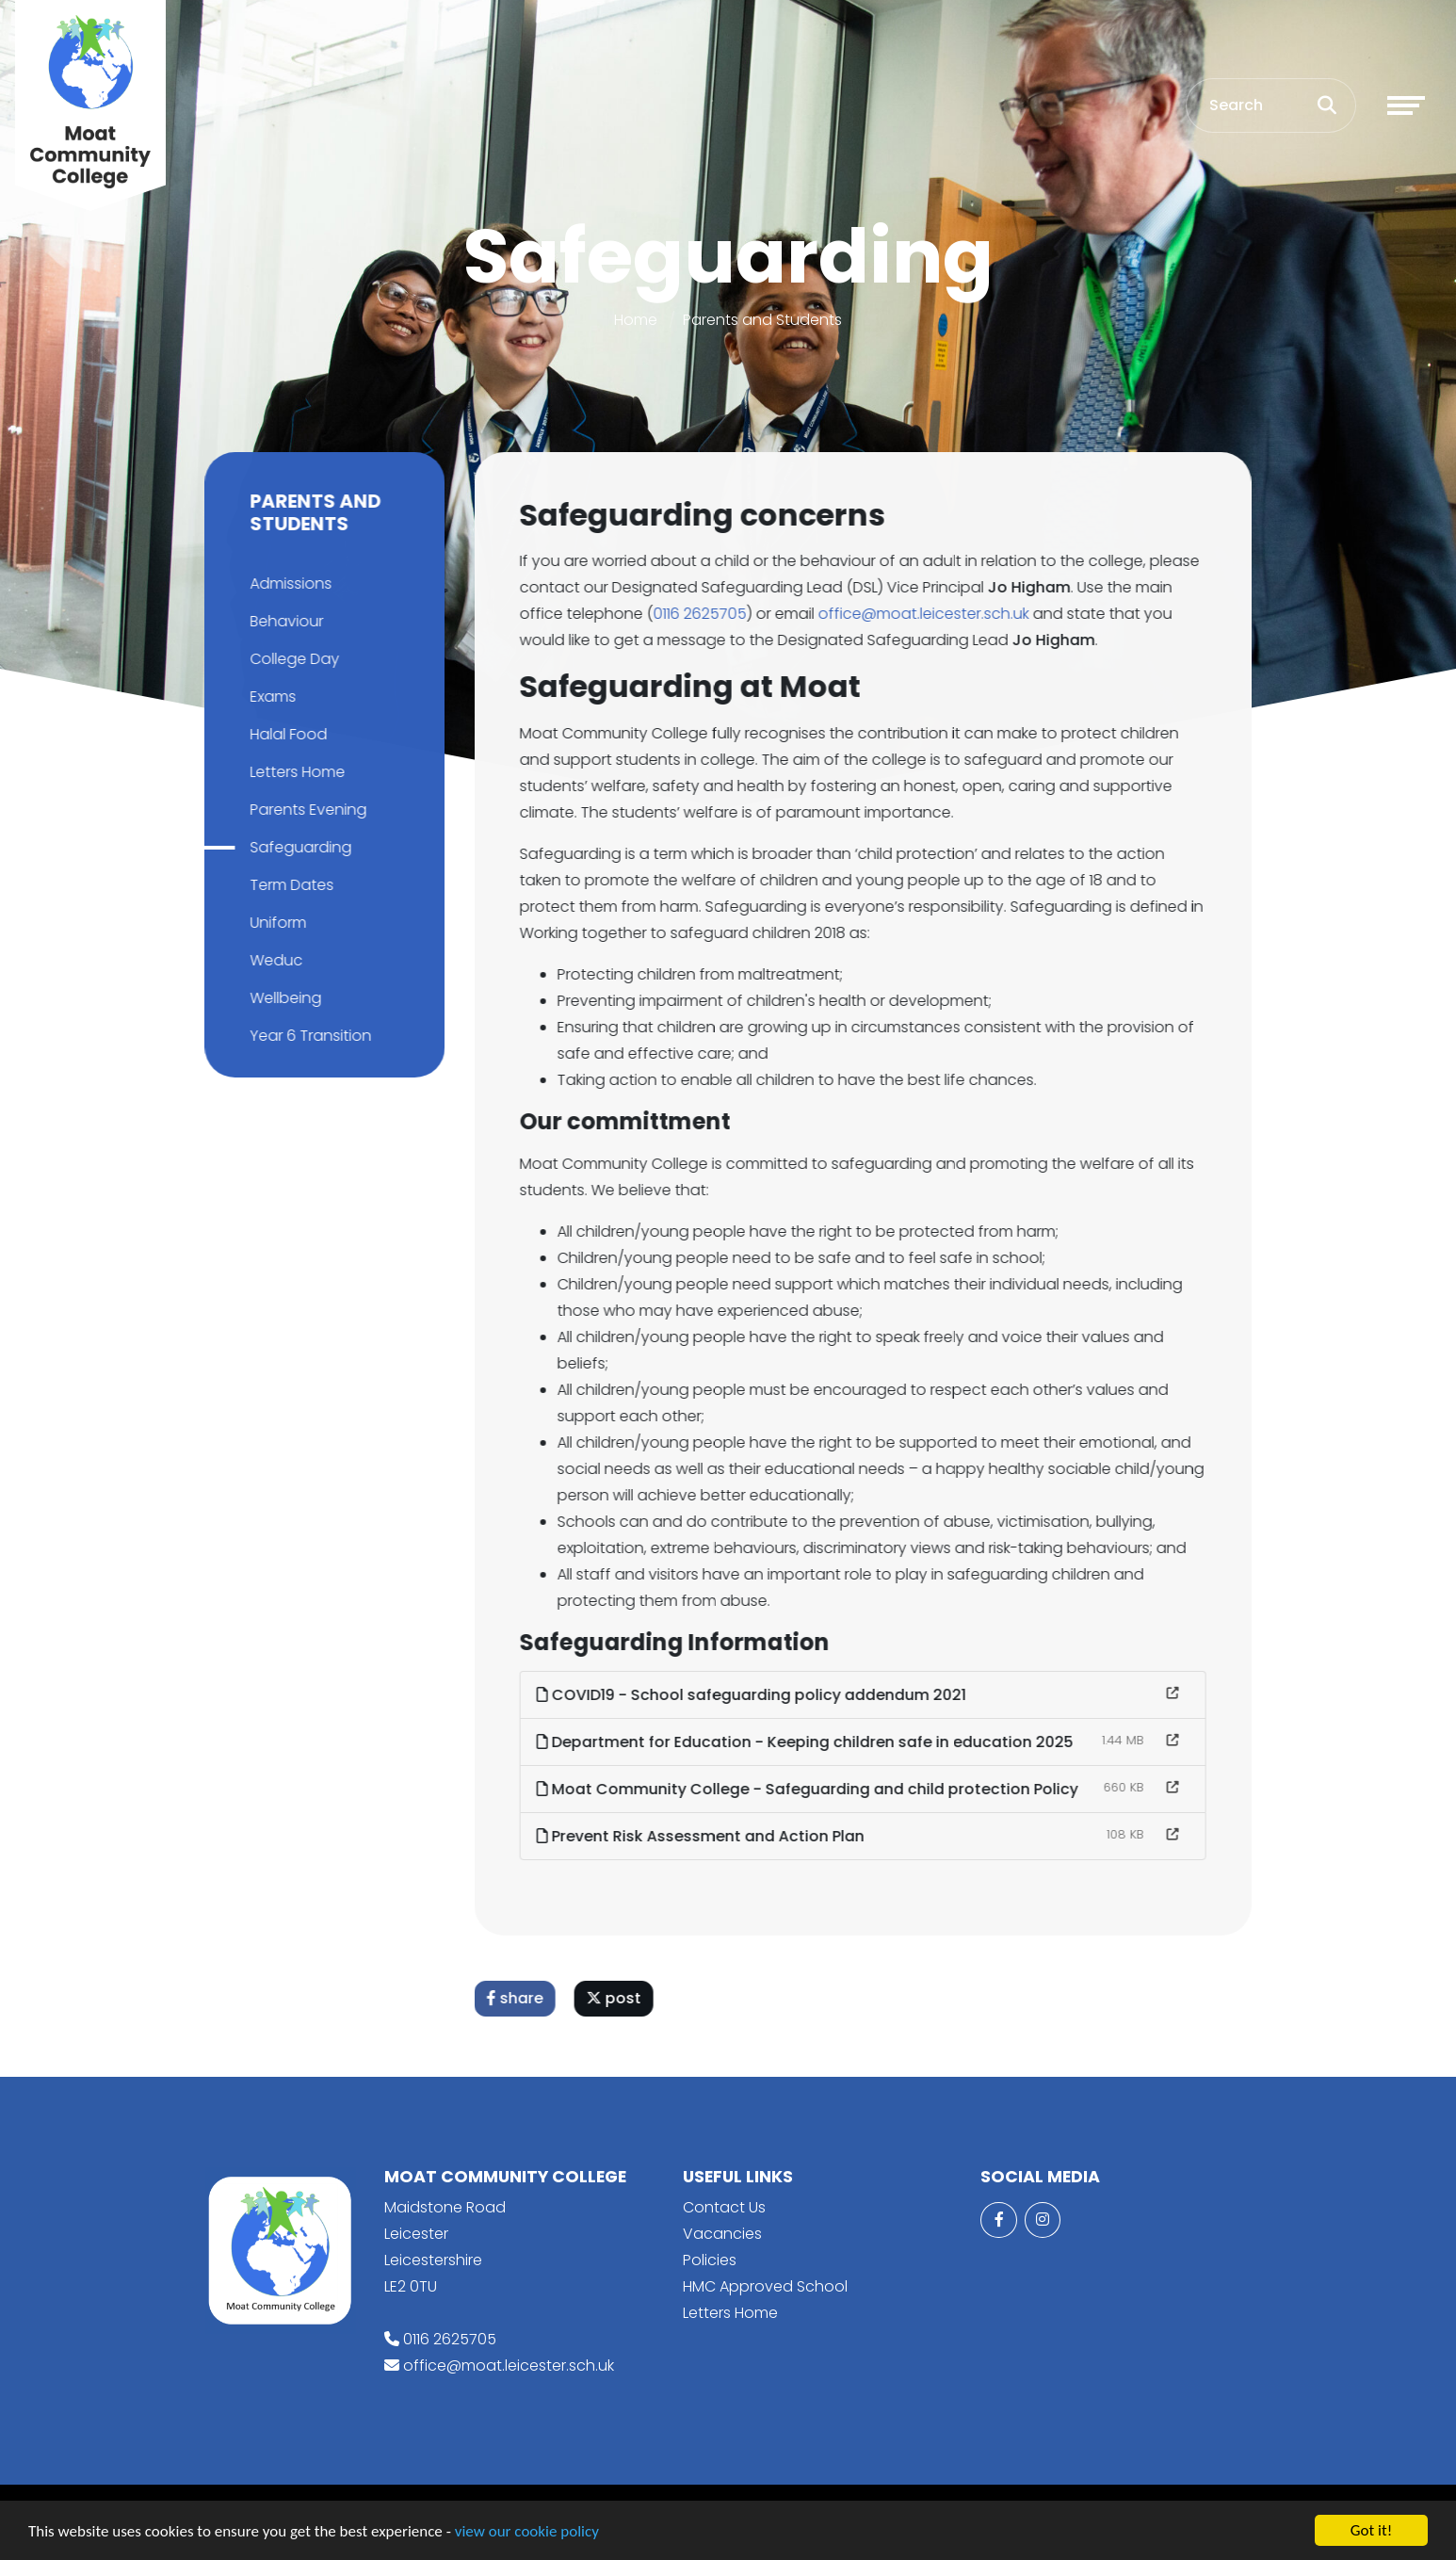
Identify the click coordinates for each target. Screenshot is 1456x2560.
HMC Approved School (765, 2286)
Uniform (274, 922)
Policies (709, 2260)
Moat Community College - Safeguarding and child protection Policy (811, 1789)
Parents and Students (762, 320)
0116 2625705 (704, 613)
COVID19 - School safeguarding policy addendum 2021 (755, 1695)
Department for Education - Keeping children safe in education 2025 (809, 1742)
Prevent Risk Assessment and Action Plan (704, 1836)
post (617, 1998)
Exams (269, 696)
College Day (290, 659)
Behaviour (282, 621)
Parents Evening (304, 809)
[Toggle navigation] (1406, 105)
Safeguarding (297, 847)
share (519, 1998)
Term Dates (288, 885)
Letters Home (293, 772)
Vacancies (722, 2233)
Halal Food (284, 734)
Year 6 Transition (306, 1035)
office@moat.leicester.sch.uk (927, 613)
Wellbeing (281, 998)
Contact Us (724, 2207)
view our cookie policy (527, 2533)
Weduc (272, 960)
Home (635, 320)
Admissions (287, 583)
